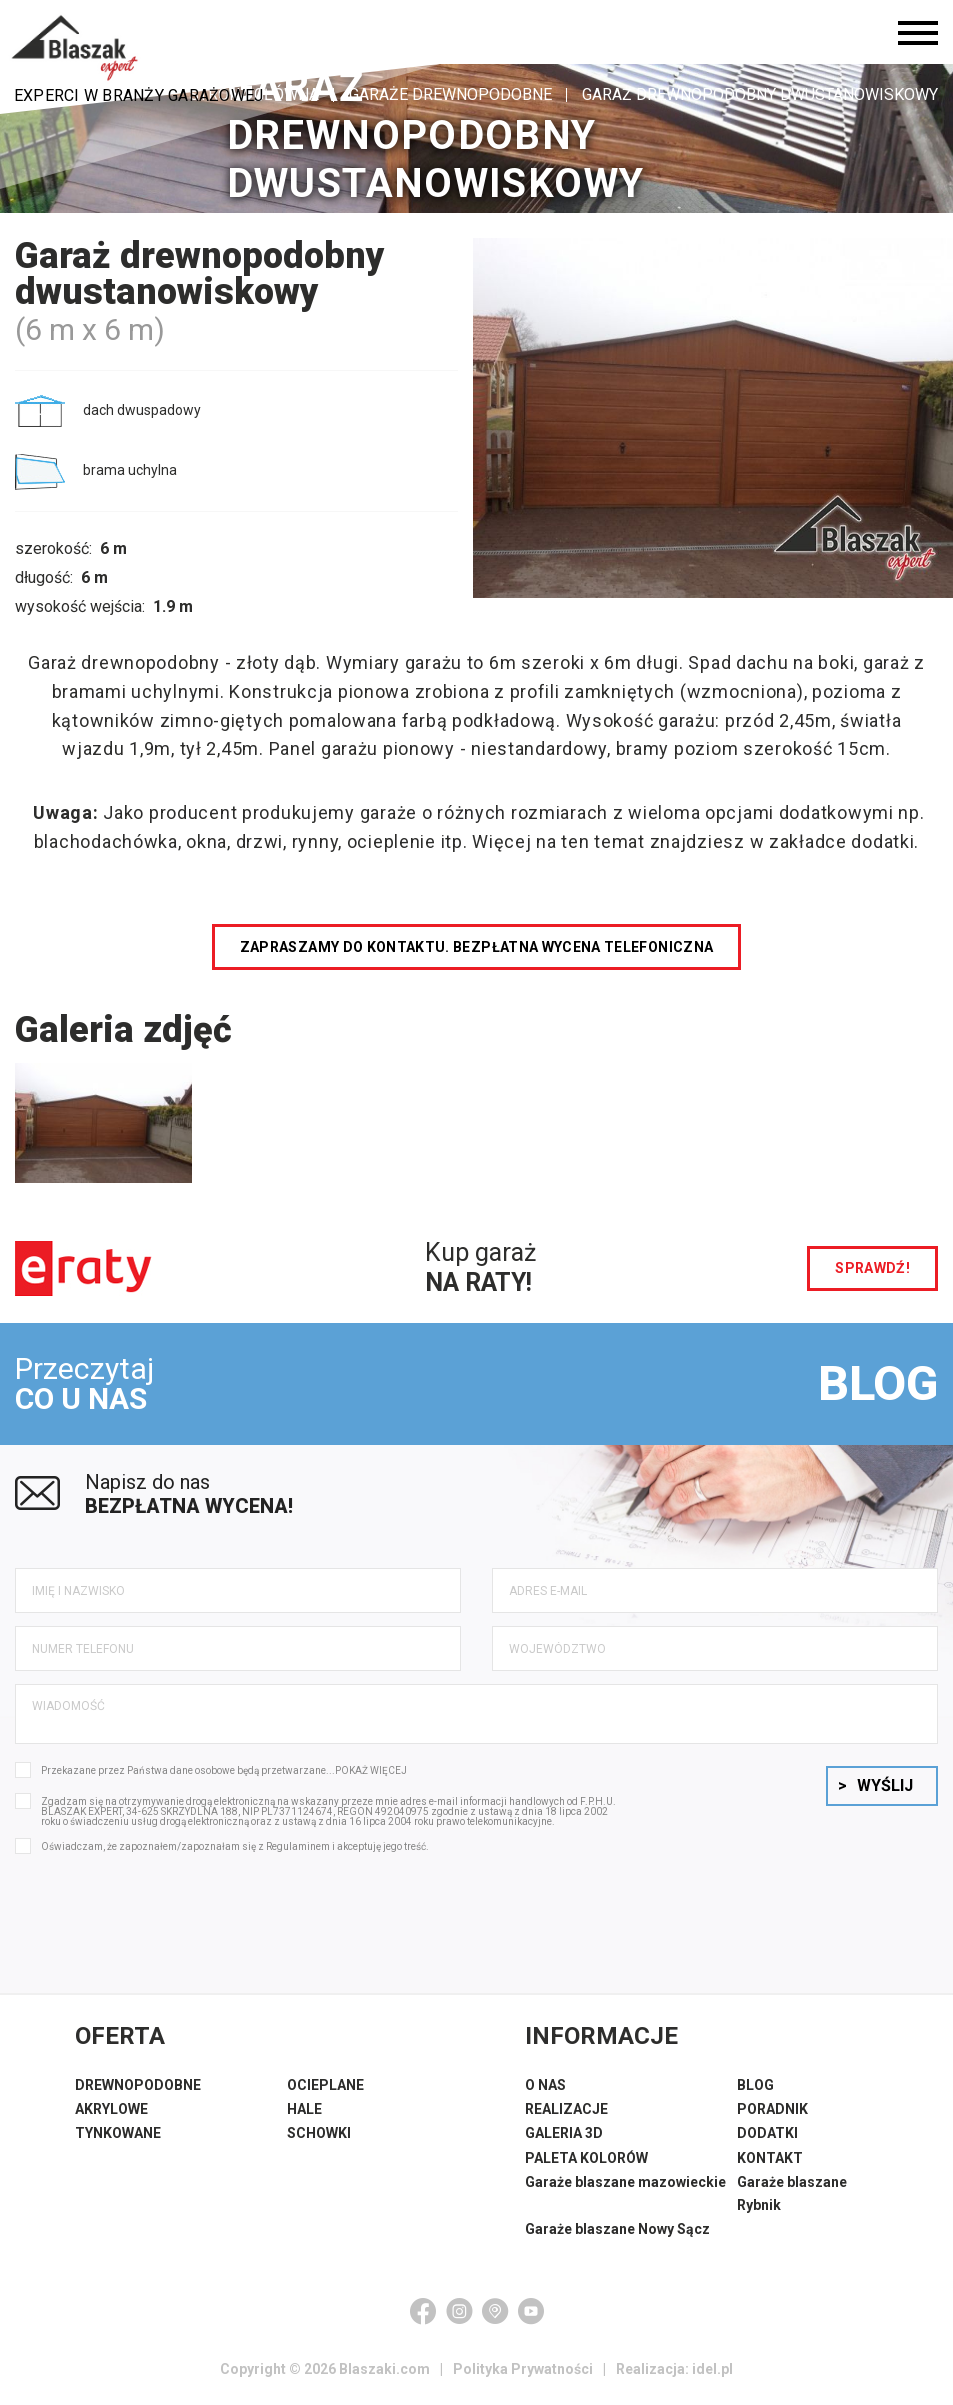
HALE (304, 2109)
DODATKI (767, 2133)
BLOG (878, 1383)
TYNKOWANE (118, 2133)
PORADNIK (772, 2109)
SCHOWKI (319, 2133)
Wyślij (875, 1785)
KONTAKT (770, 2158)
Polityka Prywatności (523, 2369)
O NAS (545, 2085)
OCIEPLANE (325, 2085)
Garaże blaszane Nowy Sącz (617, 2229)
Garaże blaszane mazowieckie (625, 2182)
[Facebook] (423, 2311)
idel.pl (712, 2369)
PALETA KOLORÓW (586, 2158)
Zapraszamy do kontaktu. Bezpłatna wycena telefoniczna (477, 947)
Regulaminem (298, 1846)
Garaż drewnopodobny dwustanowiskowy (760, 94)
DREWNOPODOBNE (138, 2085)
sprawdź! (872, 1268)
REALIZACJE (566, 2109)
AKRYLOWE (111, 2109)
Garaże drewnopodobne (450, 94)
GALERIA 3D (564, 2133)
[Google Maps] (495, 2311)
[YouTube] (531, 2311)
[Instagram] (459, 2311)
